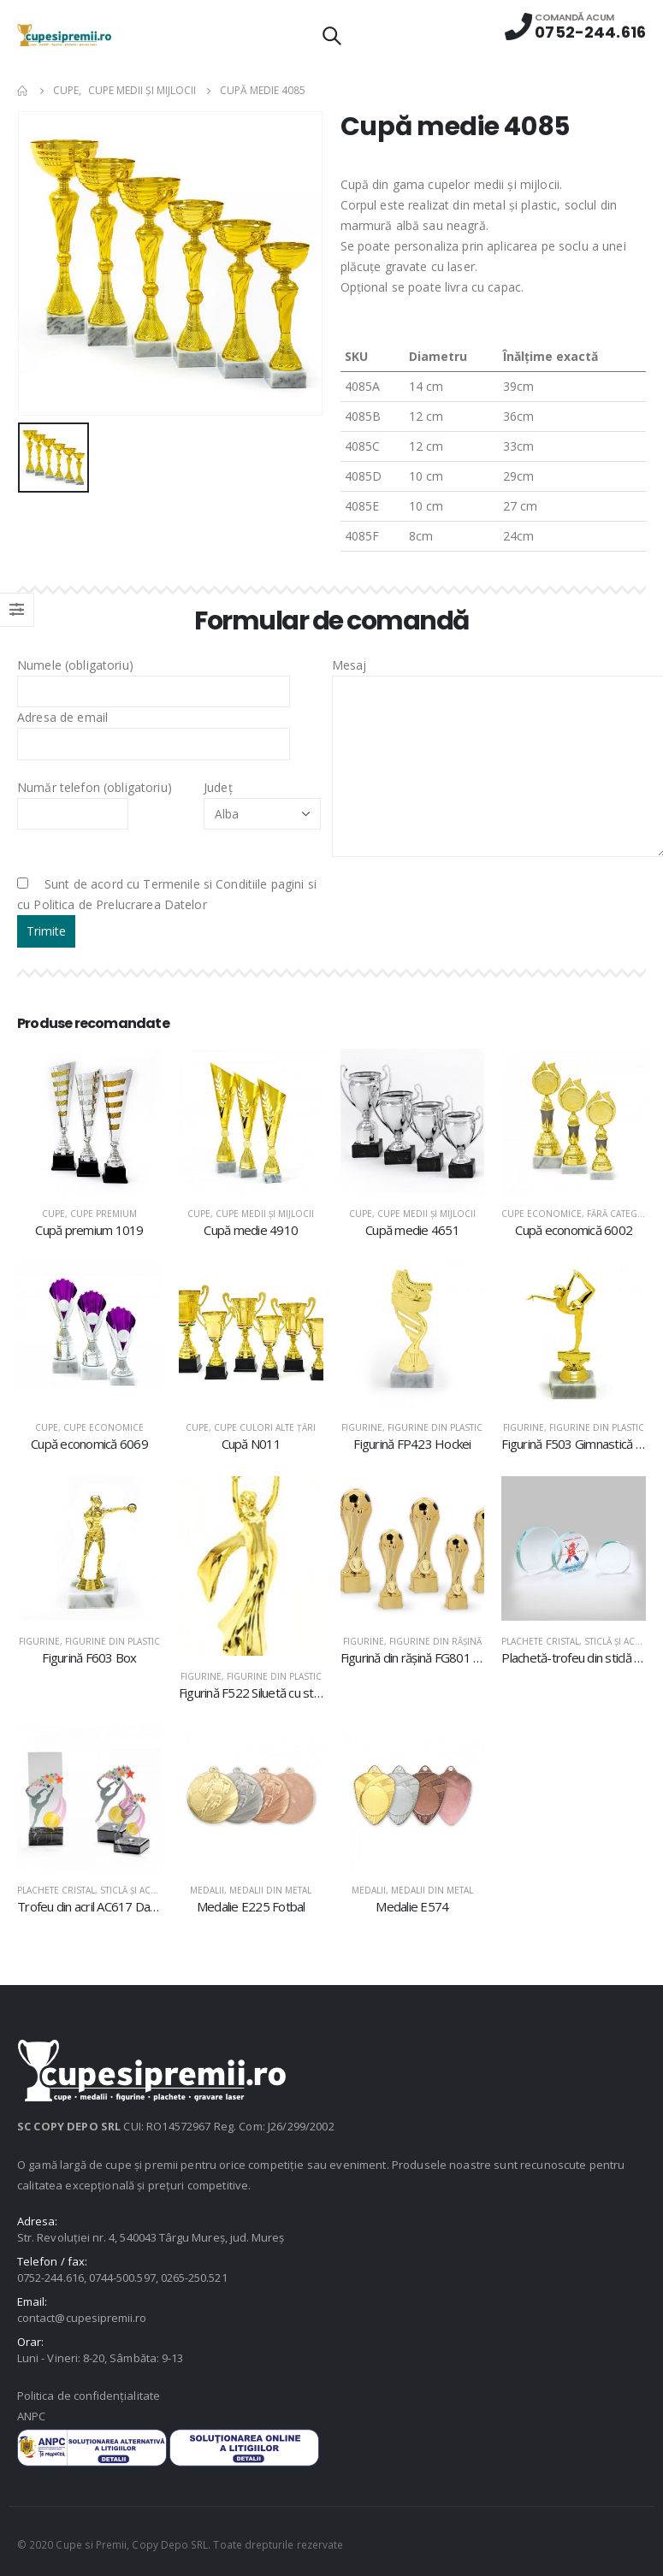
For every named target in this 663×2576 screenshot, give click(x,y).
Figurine (361, 1427)
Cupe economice (541, 1214)
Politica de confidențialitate (88, 2395)
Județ (262, 799)
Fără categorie (623, 1214)
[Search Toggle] (332, 35)
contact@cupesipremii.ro (82, 2317)
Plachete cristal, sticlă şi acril (574, 1641)
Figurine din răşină (435, 1641)
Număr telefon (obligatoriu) (94, 799)
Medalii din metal (270, 1890)
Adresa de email (153, 729)
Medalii (207, 1890)
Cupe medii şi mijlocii (265, 1214)
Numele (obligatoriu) (153, 677)
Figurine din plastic (435, 1427)
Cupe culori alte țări (265, 1427)
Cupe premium (103, 1214)
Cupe (53, 1214)
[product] (89, 1121)
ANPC (31, 2416)
